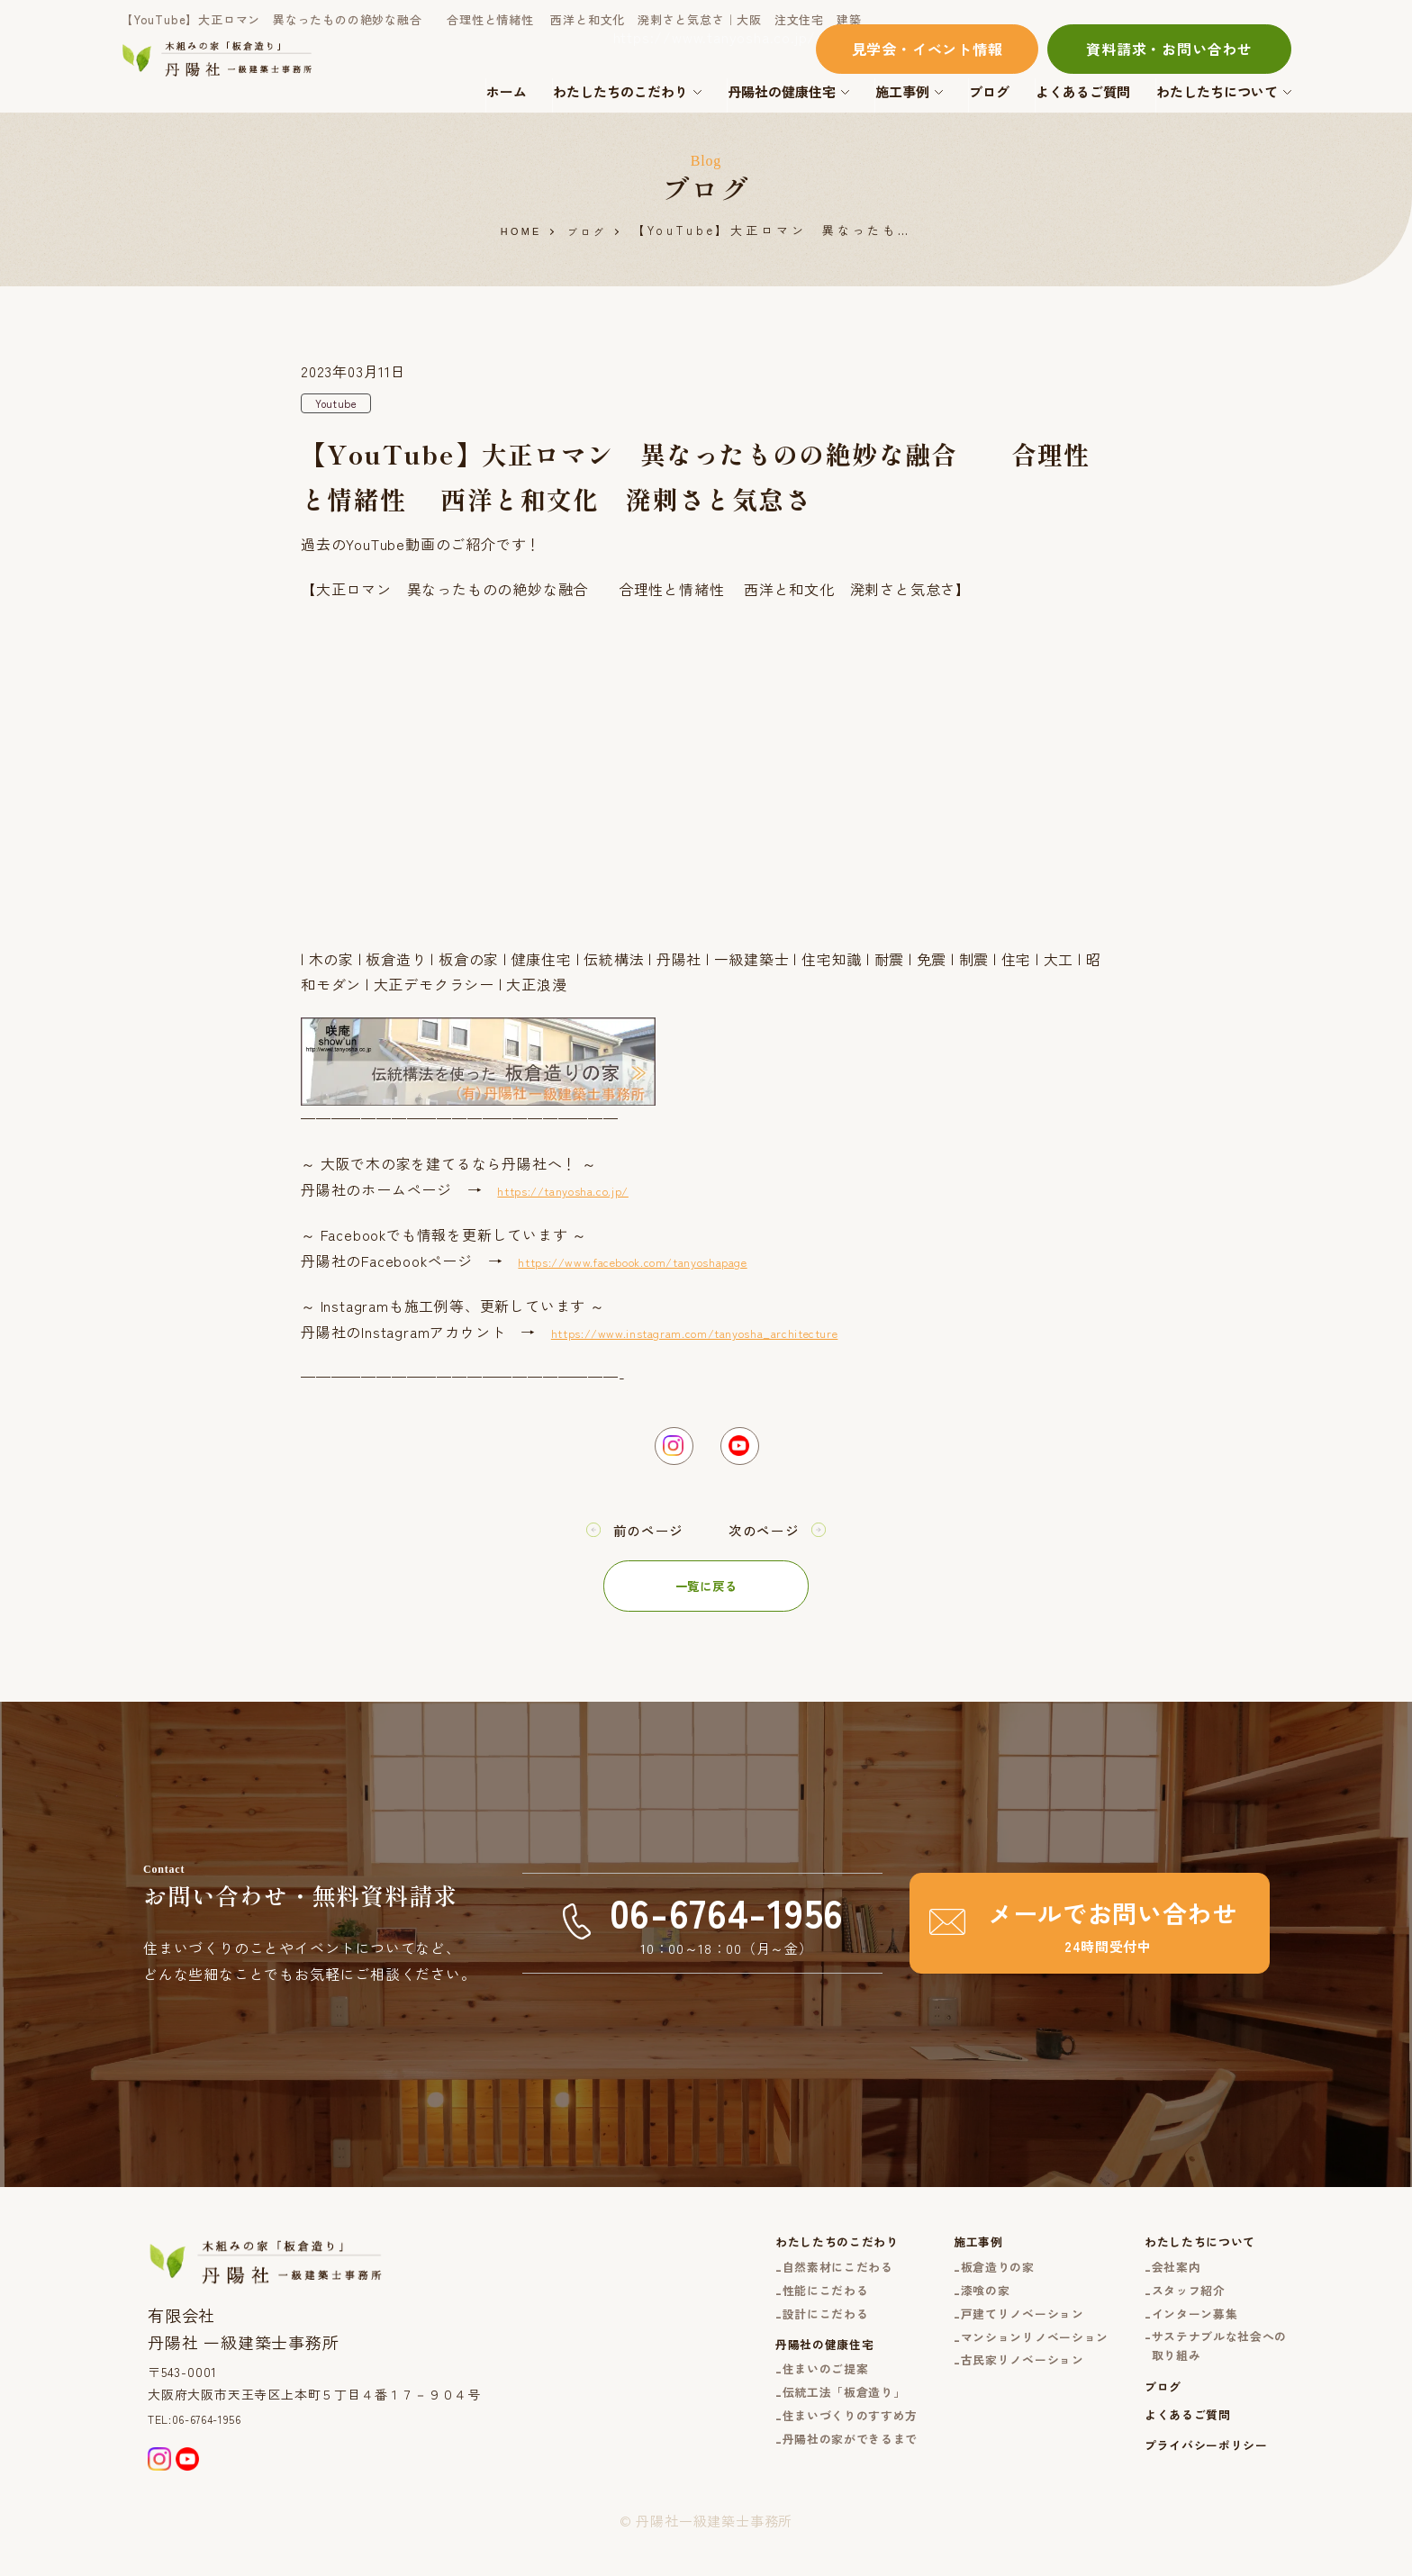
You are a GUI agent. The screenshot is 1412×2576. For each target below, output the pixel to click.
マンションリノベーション (1001, 2365)
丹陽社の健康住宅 (782, 91)
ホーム (506, 91)
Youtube (341, 405)
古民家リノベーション (987, 2390)
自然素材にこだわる (779, 2283)
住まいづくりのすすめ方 (793, 2459)
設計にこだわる (765, 2338)
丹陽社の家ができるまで (793, 2486)
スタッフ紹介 (1173, 2310)
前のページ (641, 1541)
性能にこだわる (765, 2310)
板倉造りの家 (958, 2283)
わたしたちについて (1217, 91)
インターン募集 (1180, 2338)
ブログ (989, 91)
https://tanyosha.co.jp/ (581, 1193)
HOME (517, 232)
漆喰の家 (944, 2310)
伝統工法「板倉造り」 (786, 2432)
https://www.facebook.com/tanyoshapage (667, 1264)
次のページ (771, 1541)
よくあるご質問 (1083, 91)
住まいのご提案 (765, 2405)
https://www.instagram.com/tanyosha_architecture (732, 1335)
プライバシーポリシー (1193, 2491)
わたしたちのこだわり (620, 91)
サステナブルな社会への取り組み (1208, 2376)
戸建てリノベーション (987, 2338)
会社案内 (1158, 2283)
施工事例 (902, 91)
